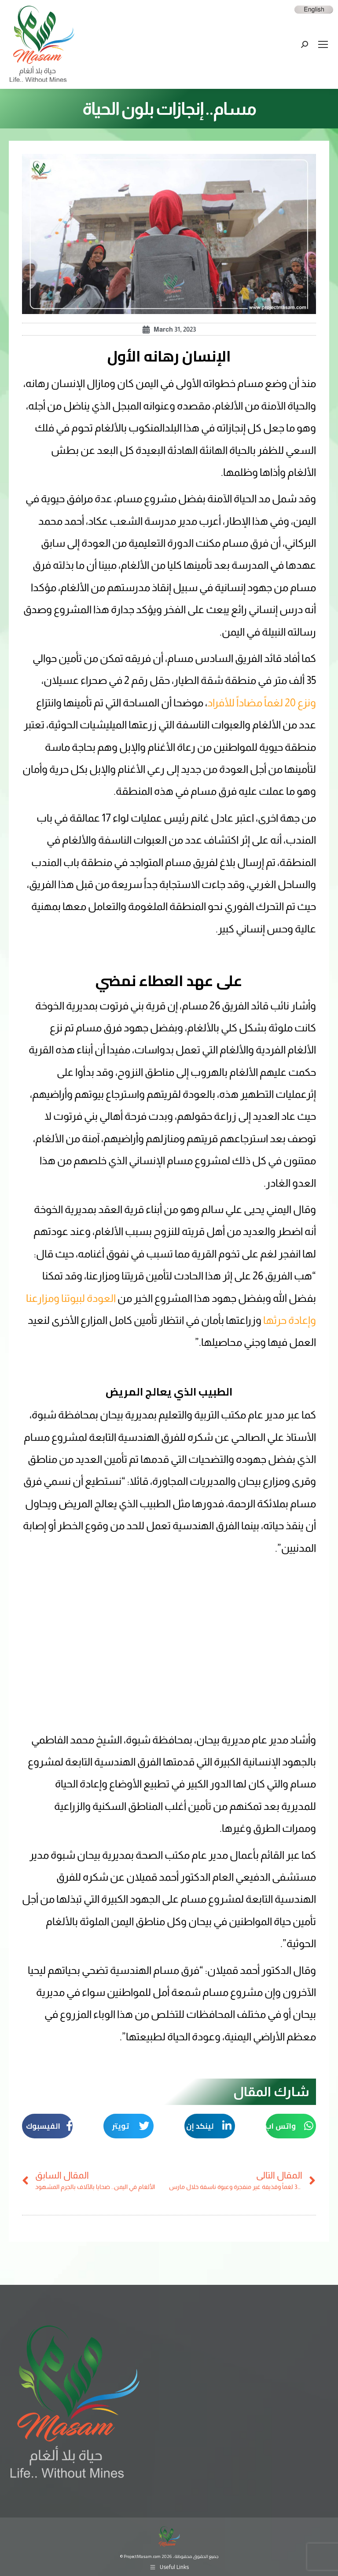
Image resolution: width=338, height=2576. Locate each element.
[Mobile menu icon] (323, 44)
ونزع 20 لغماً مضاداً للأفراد (261, 703)
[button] (291, 2126)
